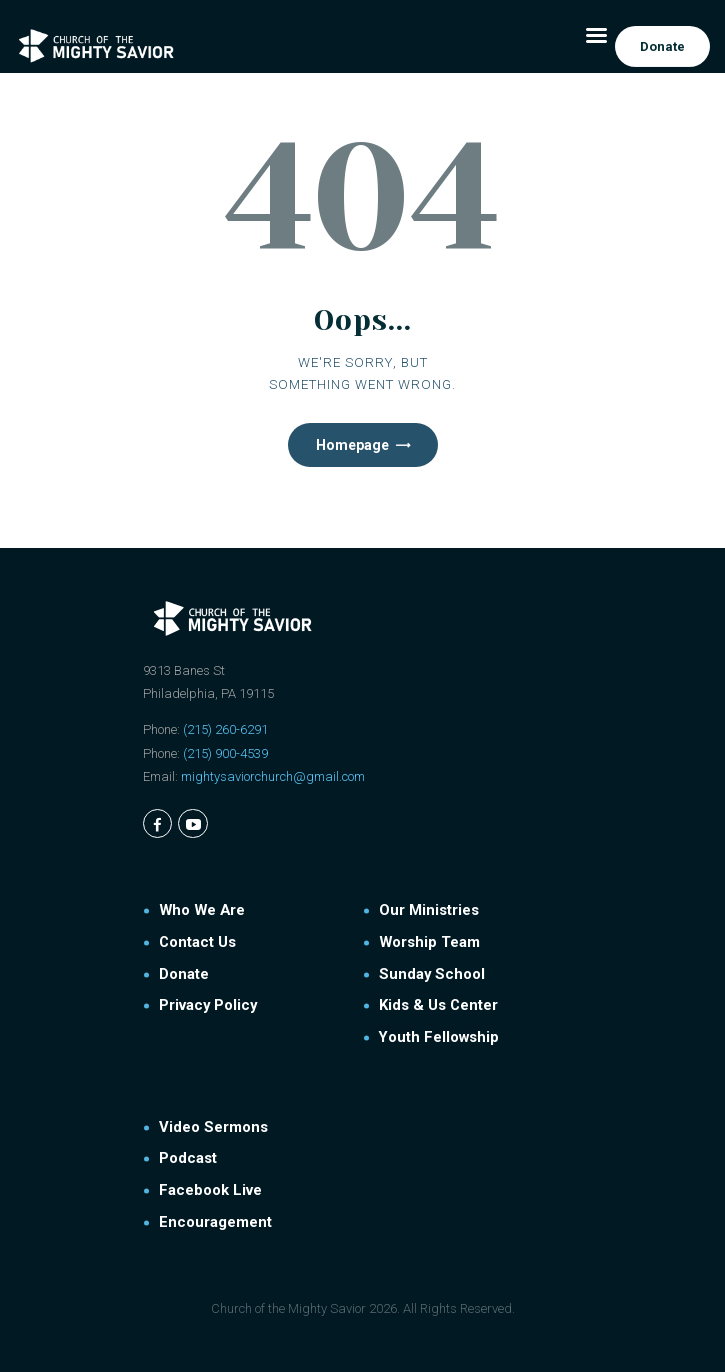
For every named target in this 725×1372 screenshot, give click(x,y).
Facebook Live (210, 1190)
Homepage (352, 445)
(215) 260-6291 (225, 729)
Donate (184, 974)
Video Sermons (213, 1127)
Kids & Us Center (438, 1005)
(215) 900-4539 (225, 753)
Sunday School (432, 974)
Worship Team (429, 942)
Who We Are (202, 910)
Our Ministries (429, 910)
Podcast (188, 1158)
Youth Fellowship (439, 1037)
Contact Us (197, 942)
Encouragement (215, 1222)
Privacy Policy (208, 1005)
